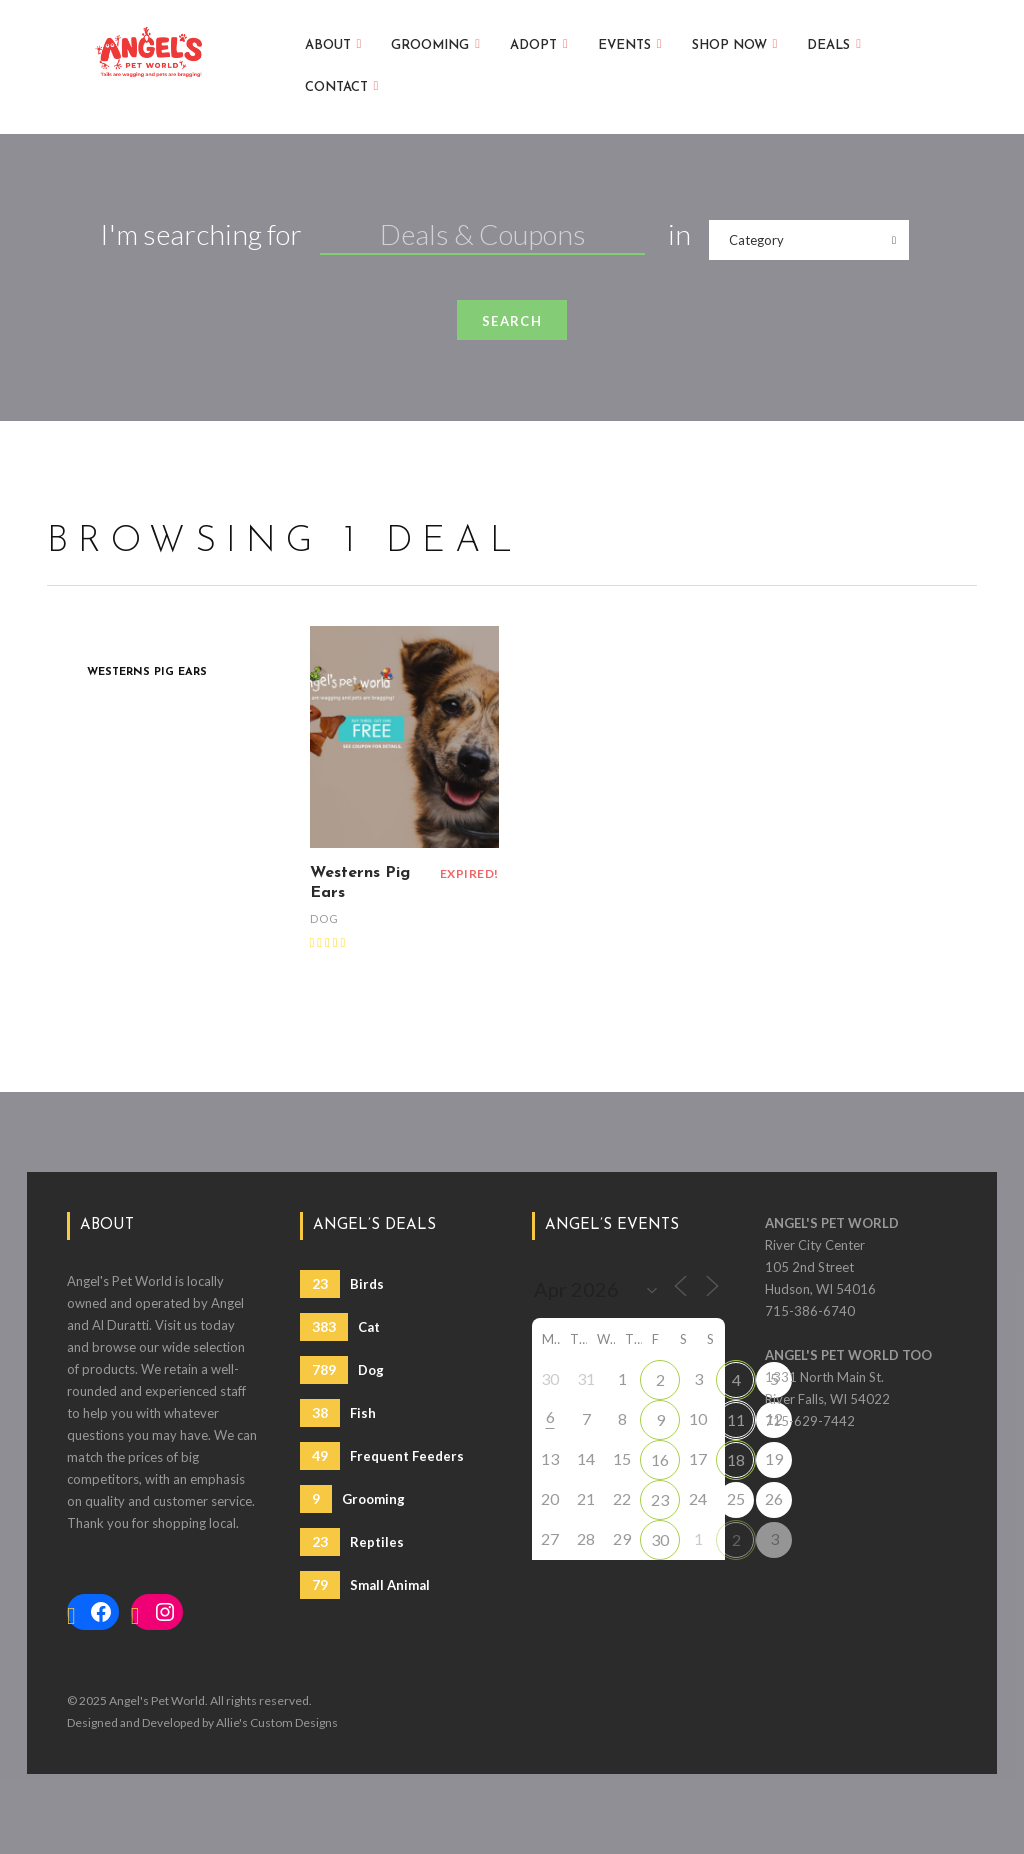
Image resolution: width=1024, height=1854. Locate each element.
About (333, 43)
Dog (324, 918)
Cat (340, 1327)
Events (630, 43)
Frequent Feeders (382, 1456)
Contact (342, 85)
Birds (342, 1284)
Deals (834, 43)
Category (756, 240)
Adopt (539, 43)
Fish (338, 1413)
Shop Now (735, 43)
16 (660, 1459)
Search (512, 321)
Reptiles (352, 1542)
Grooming (435, 43)
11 (736, 1419)
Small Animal (365, 1585)
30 (660, 1539)
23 (660, 1499)
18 (736, 1459)
